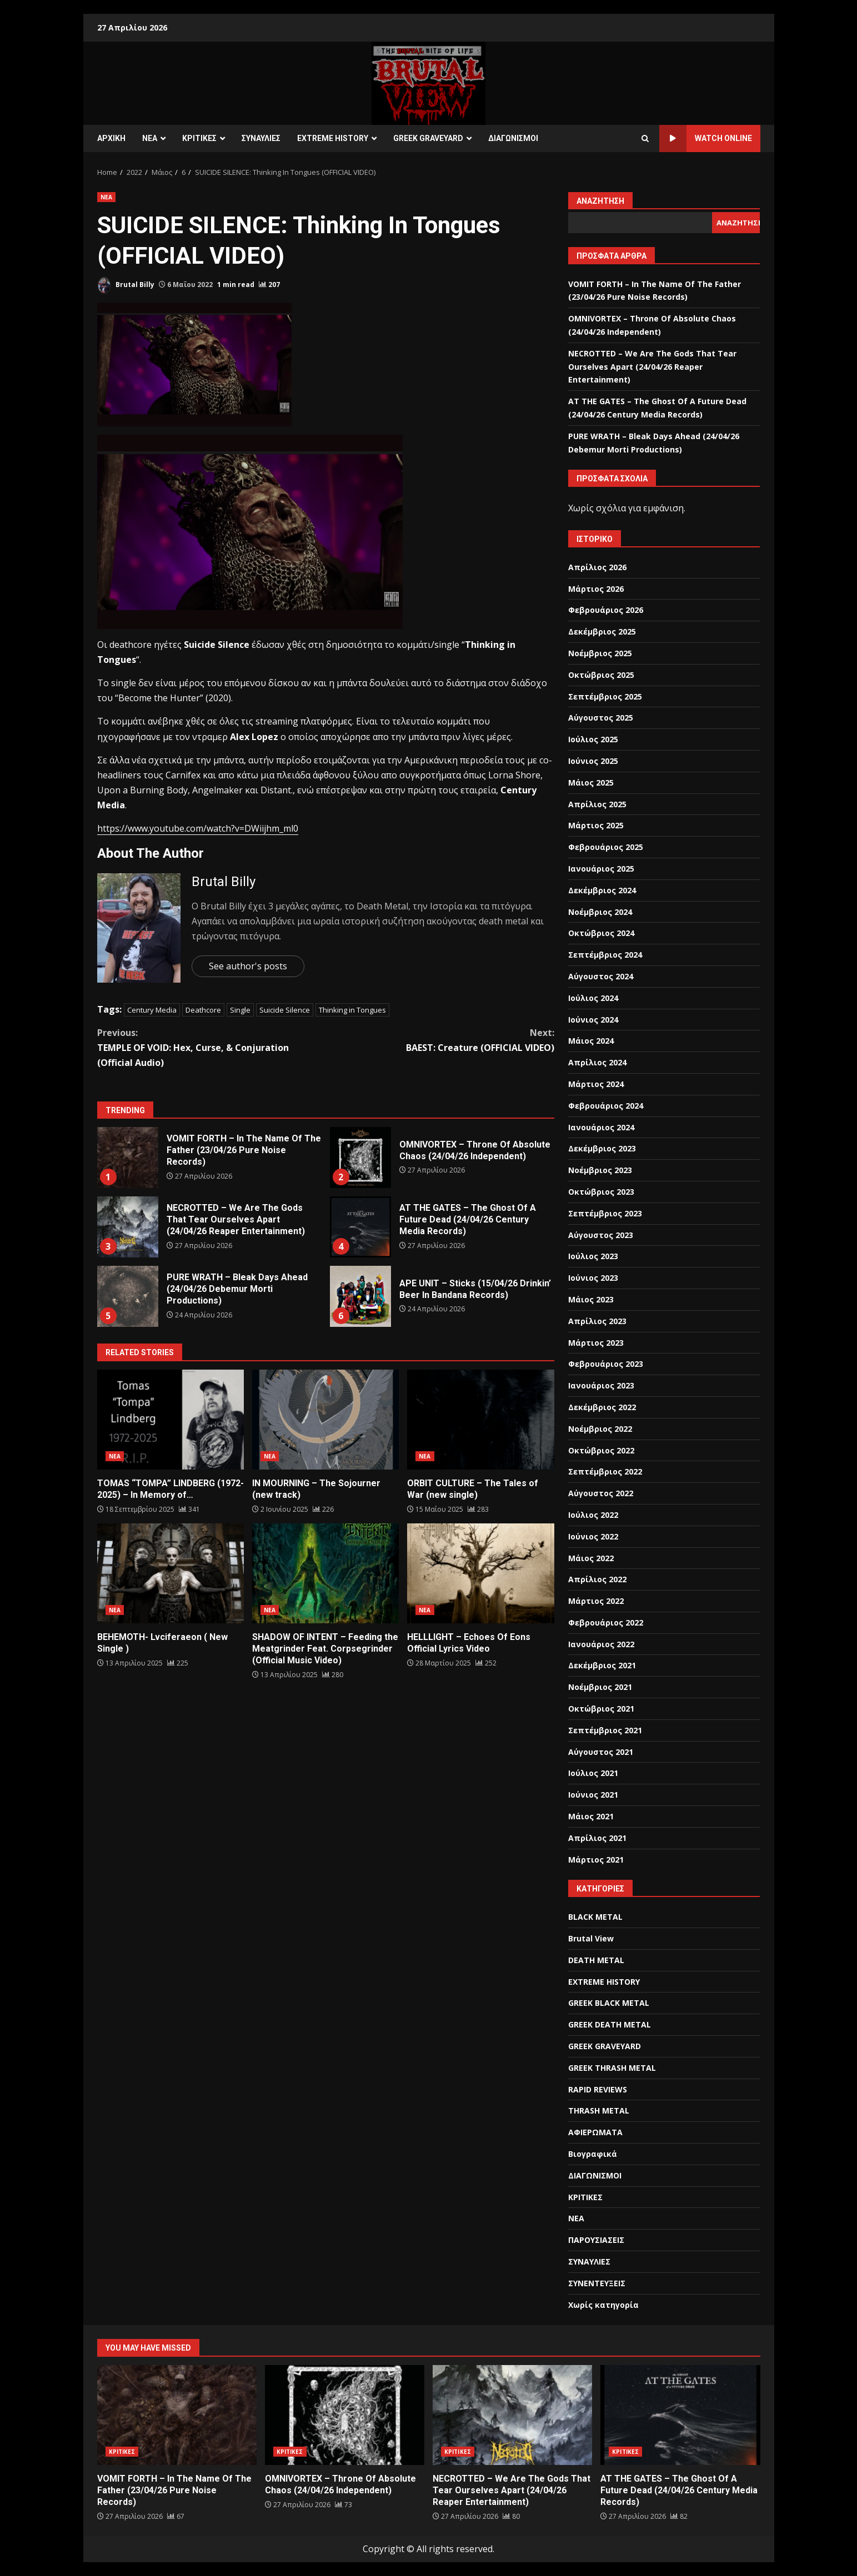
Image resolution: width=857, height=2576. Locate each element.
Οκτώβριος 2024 (601, 933)
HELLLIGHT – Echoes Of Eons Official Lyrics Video (480, 1573)
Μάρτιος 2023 (596, 1342)
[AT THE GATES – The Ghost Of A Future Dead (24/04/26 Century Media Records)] (679, 2516)
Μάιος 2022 (591, 1558)
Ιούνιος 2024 (593, 1019)
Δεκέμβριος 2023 (602, 1148)
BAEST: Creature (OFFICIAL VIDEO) (439, 1039)
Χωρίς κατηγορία (603, 2305)
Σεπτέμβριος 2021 (605, 1730)
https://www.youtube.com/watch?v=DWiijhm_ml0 (197, 828)
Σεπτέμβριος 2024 (605, 954)
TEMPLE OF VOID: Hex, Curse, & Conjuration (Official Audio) (211, 1047)
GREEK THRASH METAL (612, 2067)
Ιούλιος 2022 (593, 1515)
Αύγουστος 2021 (600, 1752)
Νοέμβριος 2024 (600, 912)
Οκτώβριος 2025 (601, 675)
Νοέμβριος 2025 (600, 653)
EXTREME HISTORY (332, 138)
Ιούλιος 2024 (593, 998)
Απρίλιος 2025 (597, 804)
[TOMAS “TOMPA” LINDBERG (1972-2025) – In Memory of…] (189, 1509)
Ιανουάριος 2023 (601, 1385)
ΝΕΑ (149, 138)
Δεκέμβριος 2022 (602, 1407)
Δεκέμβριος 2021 (602, 1665)
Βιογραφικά (592, 2154)
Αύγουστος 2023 (600, 1235)
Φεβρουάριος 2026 (605, 610)
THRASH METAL (598, 2110)
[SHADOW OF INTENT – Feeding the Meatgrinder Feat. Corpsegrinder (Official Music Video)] (332, 1674)
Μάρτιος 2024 (596, 1084)
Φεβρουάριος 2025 (605, 847)
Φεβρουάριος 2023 (605, 1364)
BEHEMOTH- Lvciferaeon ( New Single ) (170, 1573)
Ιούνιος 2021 (593, 1794)
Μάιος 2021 (591, 1816)
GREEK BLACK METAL (608, 2003)
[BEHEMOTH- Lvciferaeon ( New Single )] (177, 1663)
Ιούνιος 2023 (593, 1277)
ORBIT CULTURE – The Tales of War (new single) (480, 1420)
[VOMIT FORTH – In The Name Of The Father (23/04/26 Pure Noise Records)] (175, 2516)
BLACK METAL (595, 1916)
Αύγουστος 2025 (600, 717)
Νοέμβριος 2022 (600, 1428)
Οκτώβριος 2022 (601, 1450)
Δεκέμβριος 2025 (602, 631)
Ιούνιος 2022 (593, 1536)
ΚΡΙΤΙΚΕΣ (199, 138)
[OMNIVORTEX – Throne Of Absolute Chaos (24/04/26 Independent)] (343, 2504)
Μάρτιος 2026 (596, 588)
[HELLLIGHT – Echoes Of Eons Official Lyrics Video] (486, 1663)
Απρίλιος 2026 (597, 567)
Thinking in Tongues (352, 1010)
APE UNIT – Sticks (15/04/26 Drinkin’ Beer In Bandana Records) (360, 1296)
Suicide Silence (284, 1010)
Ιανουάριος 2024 (601, 1127)
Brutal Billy (125, 285)
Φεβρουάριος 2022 (605, 1622)
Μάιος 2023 (591, 1299)
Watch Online (705, 138)
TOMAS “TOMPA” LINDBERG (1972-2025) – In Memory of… (170, 1420)
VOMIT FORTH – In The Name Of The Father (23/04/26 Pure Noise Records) (127, 1157)
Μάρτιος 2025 (596, 825)
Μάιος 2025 (591, 782)
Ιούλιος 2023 (593, 1256)
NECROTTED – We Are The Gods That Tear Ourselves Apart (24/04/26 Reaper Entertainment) (127, 1226)
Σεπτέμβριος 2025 (605, 696)
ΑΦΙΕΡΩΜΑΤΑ (595, 2132)
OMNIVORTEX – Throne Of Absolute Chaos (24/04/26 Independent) (360, 1157)
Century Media (152, 1010)
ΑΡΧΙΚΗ (111, 138)
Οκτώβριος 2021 (601, 1708)
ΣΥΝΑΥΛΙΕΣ (261, 138)
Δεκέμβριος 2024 (602, 890)
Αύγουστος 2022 (600, 1493)
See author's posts (248, 966)
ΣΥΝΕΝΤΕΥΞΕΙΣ (596, 2283)
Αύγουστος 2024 (600, 976)
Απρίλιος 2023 (597, 1321)
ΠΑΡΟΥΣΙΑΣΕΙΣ (596, 2240)
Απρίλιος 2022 (597, 1579)
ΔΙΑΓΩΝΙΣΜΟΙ (513, 138)
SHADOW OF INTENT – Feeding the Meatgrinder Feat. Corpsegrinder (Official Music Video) (325, 1573)
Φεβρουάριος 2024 (605, 1105)
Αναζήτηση (600, 201)
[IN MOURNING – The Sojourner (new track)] (323, 1509)
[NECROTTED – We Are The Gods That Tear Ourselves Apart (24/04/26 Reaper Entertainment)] (511, 2516)
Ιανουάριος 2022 (601, 1644)
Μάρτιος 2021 (596, 1859)
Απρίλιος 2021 (597, 1838)
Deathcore (203, 1010)
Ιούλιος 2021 (593, 1773)
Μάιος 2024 (591, 1040)
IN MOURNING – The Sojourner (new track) (325, 1420)
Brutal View (591, 1938)
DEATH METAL (596, 1960)
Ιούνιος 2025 (593, 761)
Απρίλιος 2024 (597, 1062)
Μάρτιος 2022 (596, 1601)
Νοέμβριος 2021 (600, 1687)
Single (240, 1010)
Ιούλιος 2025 (593, 739)
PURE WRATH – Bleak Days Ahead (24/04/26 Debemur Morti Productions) (127, 1296)
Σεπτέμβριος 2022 (605, 1471)
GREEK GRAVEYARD (428, 138)
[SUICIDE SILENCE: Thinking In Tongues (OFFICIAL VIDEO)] (269, 284)
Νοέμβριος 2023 (600, 1170)
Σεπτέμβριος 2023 (605, 1213)
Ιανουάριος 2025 (601, 868)
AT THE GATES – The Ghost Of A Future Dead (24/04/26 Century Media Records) (360, 1226)
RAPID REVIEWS (597, 2089)
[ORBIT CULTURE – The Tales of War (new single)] (478, 1509)
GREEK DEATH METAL (609, 2024)
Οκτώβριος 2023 (601, 1191)
